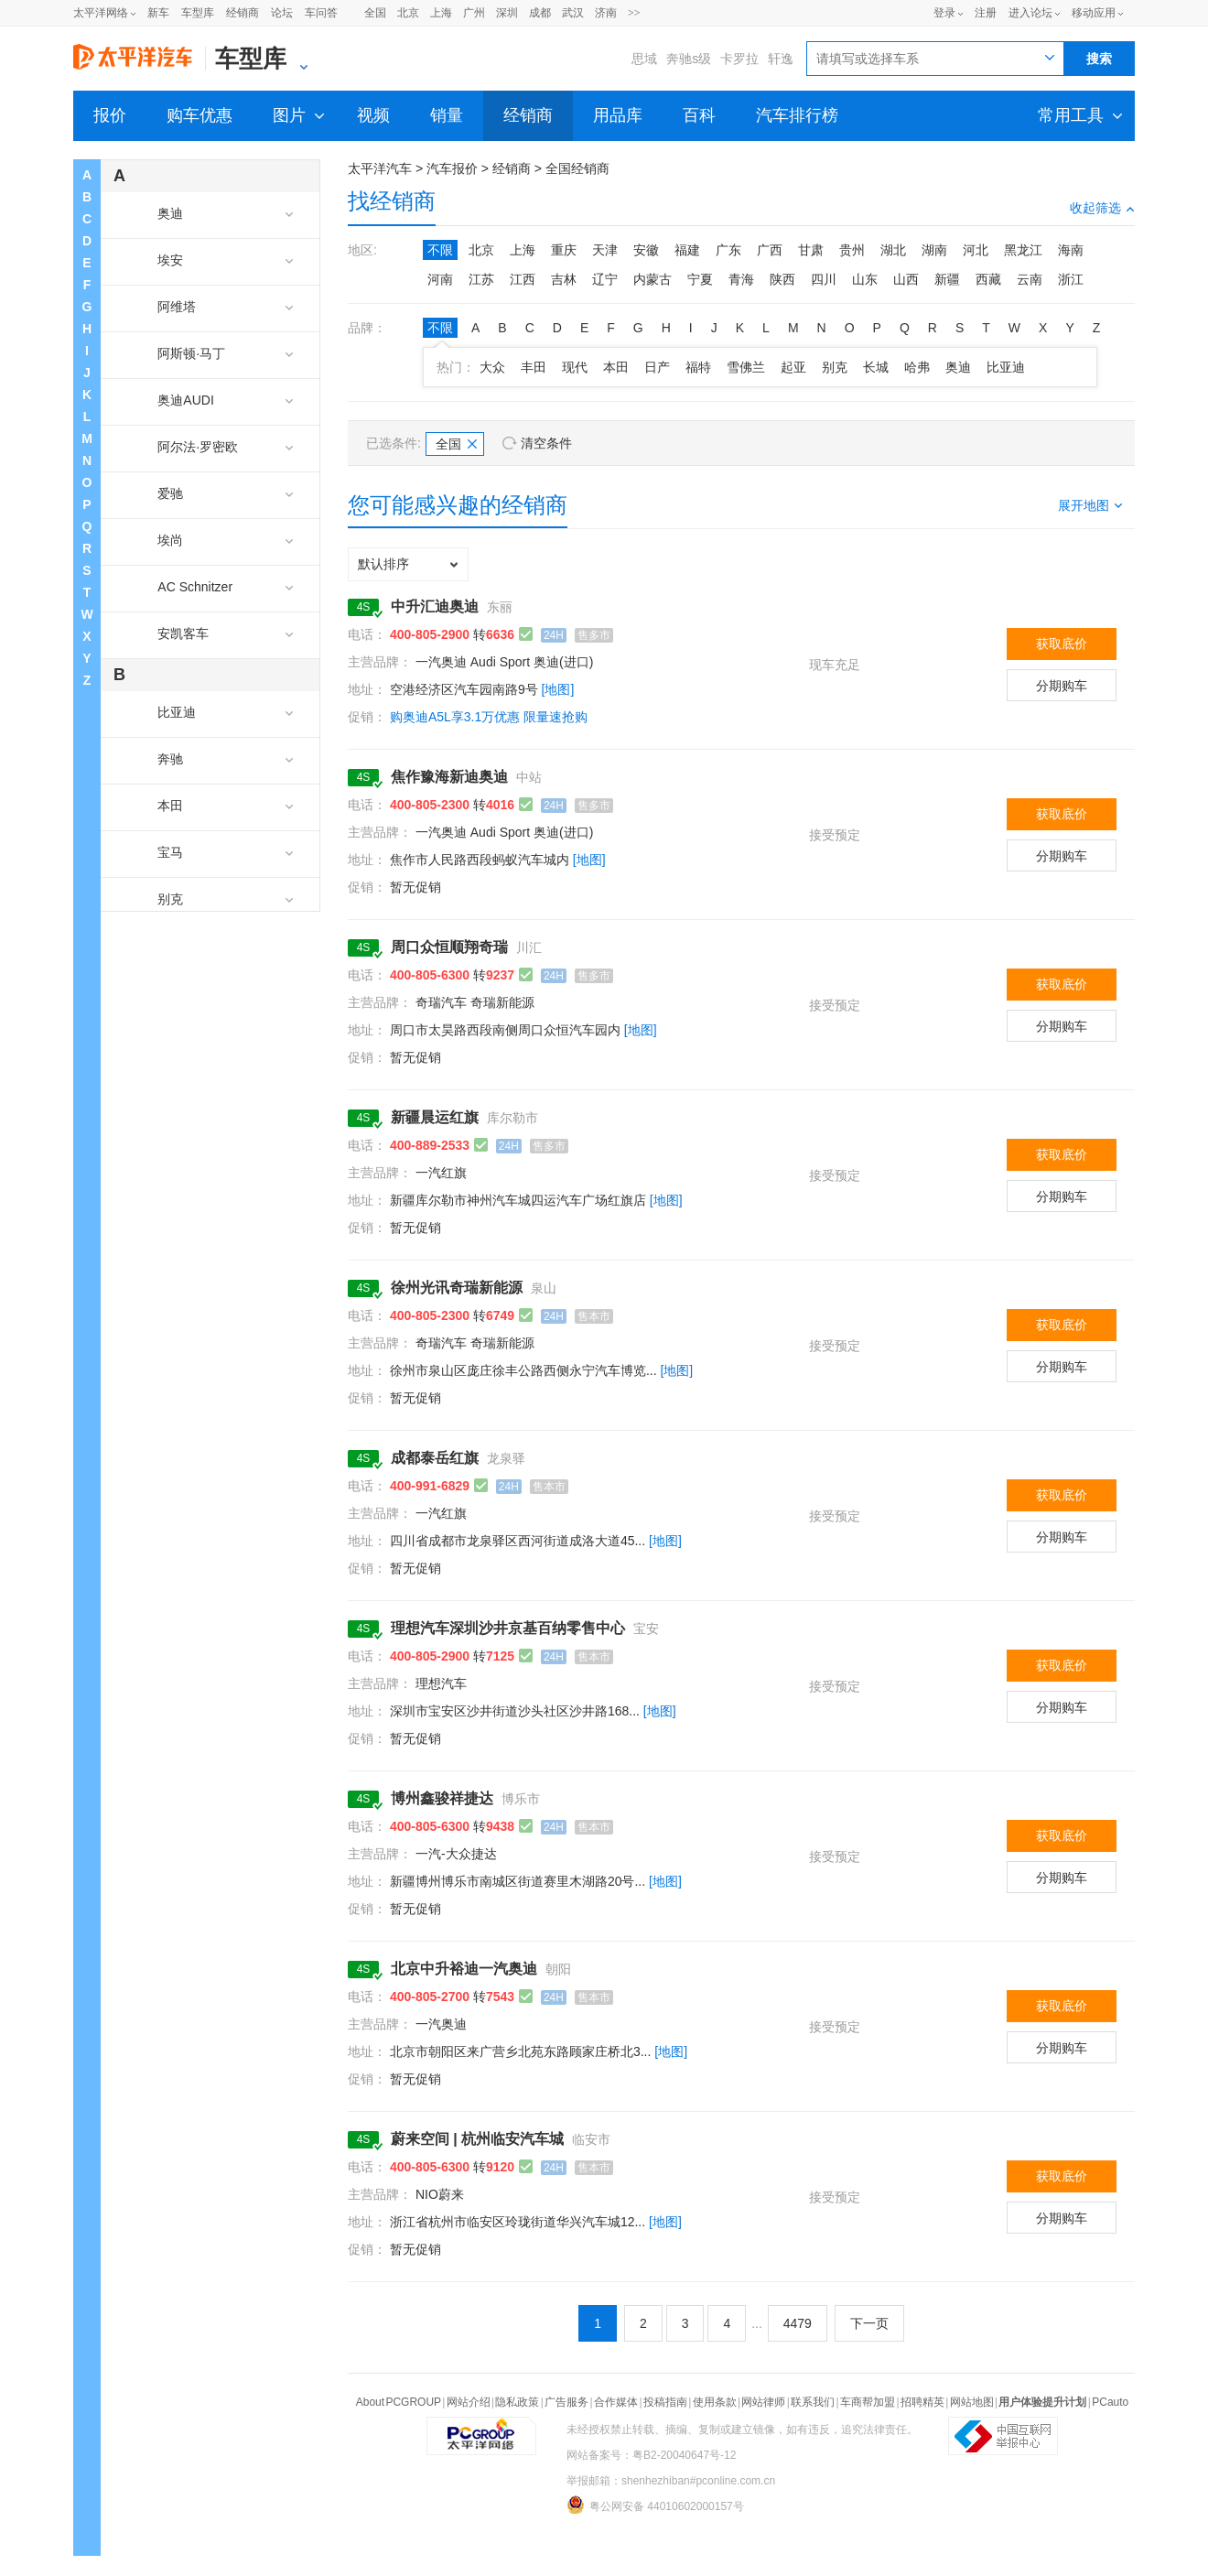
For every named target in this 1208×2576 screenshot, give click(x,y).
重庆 (564, 250)
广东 (728, 250)
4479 (797, 2323)
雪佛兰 (746, 367)
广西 (769, 250)
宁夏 (700, 279)
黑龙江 (1023, 250)
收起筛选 (1102, 207)
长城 (876, 367)
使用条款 (715, 2402)
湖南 (934, 250)
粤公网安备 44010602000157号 (655, 2504)
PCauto (1110, 2402)
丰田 (533, 367)
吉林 (564, 279)
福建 (687, 250)
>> (634, 12)
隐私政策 (517, 2402)
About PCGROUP (398, 2402)
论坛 (282, 12)
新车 (158, 12)
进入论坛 (1030, 12)
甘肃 (811, 250)
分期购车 (1061, 685)
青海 (741, 279)
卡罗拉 (739, 58)
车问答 (321, 12)
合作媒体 (616, 2402)
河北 (975, 250)
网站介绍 (469, 2402)
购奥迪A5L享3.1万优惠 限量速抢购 (489, 716)
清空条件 (546, 443)
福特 (698, 367)
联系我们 (813, 2402)
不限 (440, 250)
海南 (1071, 250)
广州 (474, 12)
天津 (605, 250)
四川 (823, 279)
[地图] (558, 689)
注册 (986, 12)
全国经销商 (577, 168)
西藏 (988, 279)
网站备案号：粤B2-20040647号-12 (651, 2455)
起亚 (793, 367)
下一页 (869, 2323)
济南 (606, 12)
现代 (575, 367)
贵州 (852, 250)
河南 (440, 279)
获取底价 (1061, 643)
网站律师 (763, 2402)
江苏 (481, 279)
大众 (492, 367)
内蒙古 (652, 279)
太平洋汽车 (380, 168)
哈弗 (917, 367)
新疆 (947, 279)
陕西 (782, 279)
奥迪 (958, 367)
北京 (408, 12)
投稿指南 (665, 2402)
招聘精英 (922, 2402)
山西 (906, 279)
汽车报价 (452, 168)
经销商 (242, 12)
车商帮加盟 (867, 2402)
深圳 (507, 12)
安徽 (646, 250)
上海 (441, 12)
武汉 (573, 12)
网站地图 (972, 2402)
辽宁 (605, 279)
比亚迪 (1006, 367)
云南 (1029, 279)
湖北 (893, 250)
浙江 (1071, 279)
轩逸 (780, 58)
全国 (375, 12)
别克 (834, 367)
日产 (657, 367)
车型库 (197, 12)
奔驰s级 (688, 58)
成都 (540, 12)
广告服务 (566, 2402)
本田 (616, 367)
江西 (522, 279)
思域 (644, 58)
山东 (865, 279)
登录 (944, 12)
